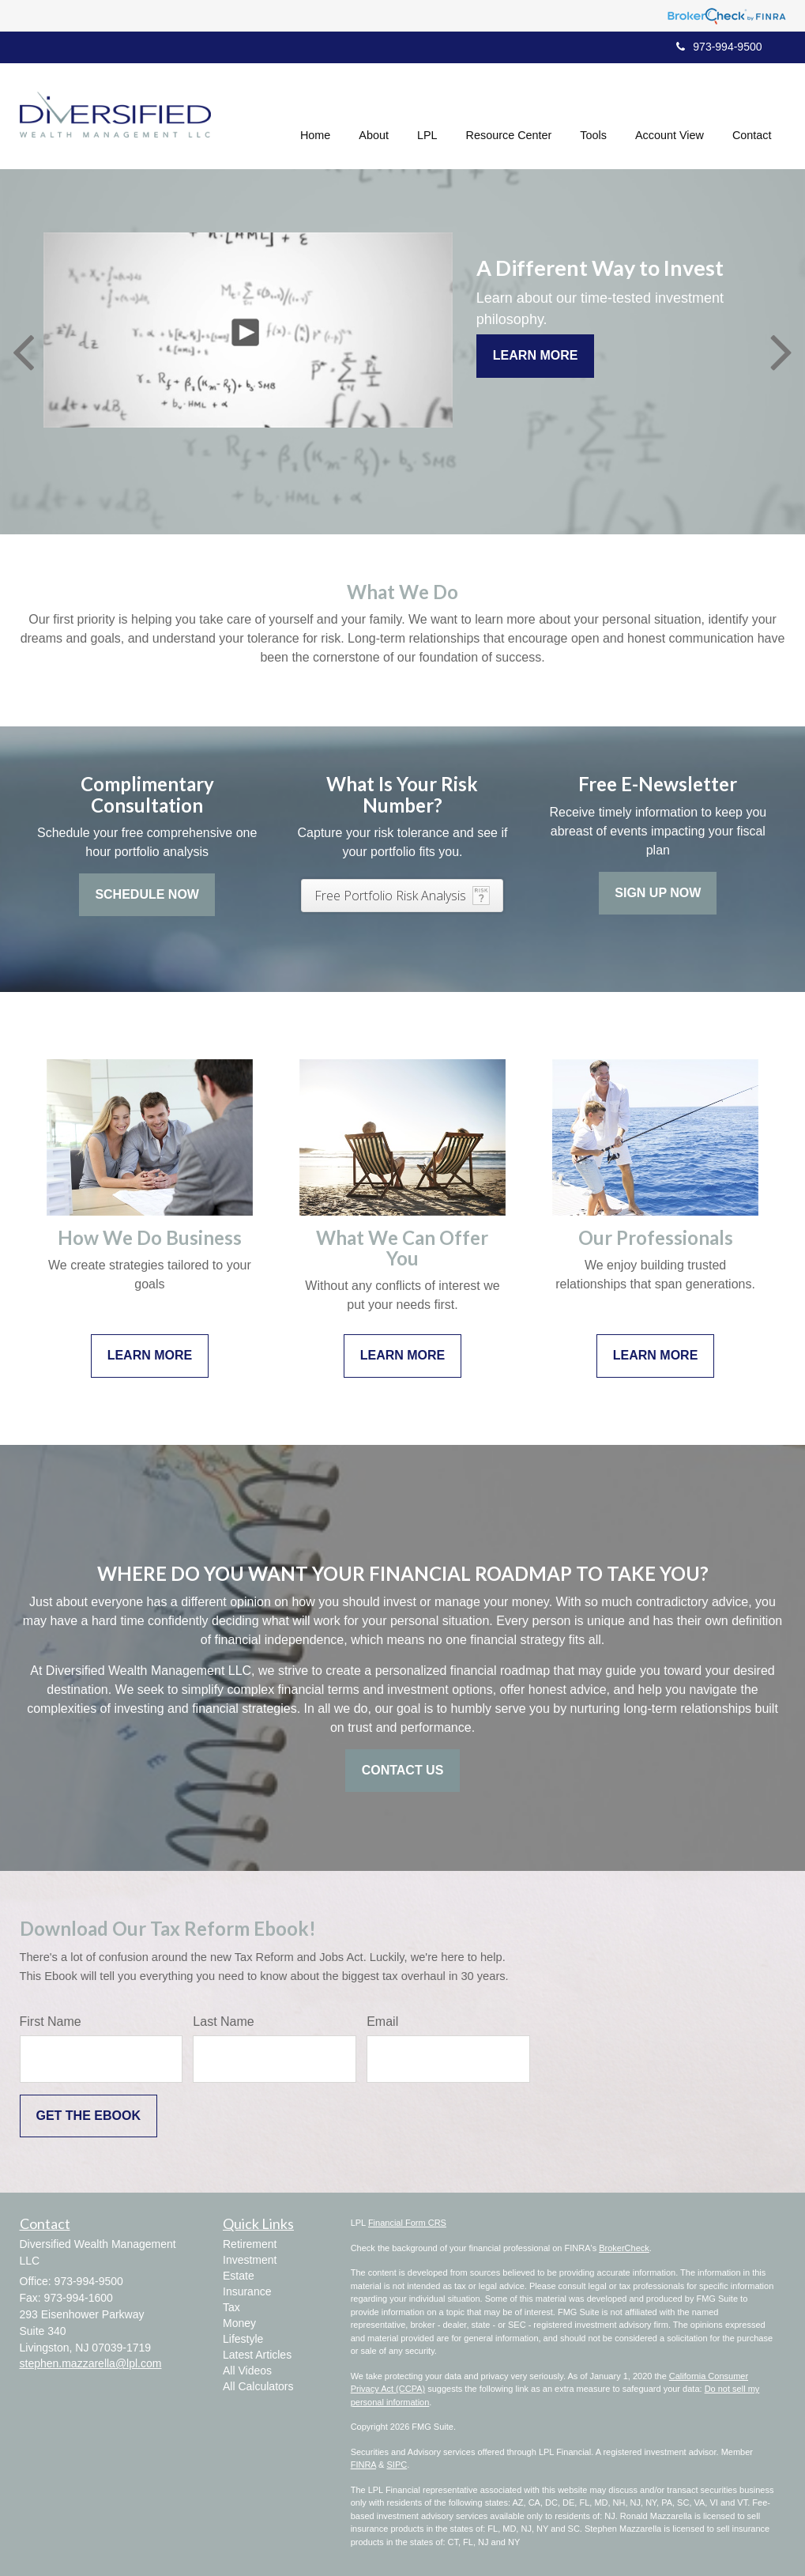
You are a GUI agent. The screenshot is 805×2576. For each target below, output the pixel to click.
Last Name (223, 2021)
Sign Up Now (658, 893)
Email (382, 2021)
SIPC (397, 2464)
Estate (238, 2275)
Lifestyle (243, 2339)
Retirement (249, 2244)
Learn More (535, 355)
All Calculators (258, 2386)
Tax (231, 2307)
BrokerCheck (624, 2248)
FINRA (363, 2464)
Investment (249, 2260)
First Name (50, 2021)
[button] (373, 113)
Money (239, 2323)
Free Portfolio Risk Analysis (390, 895)
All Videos (247, 2370)
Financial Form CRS (407, 2222)
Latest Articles (257, 2354)
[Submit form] (88, 2116)
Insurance (247, 2291)
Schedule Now (147, 894)
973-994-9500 (719, 46)
